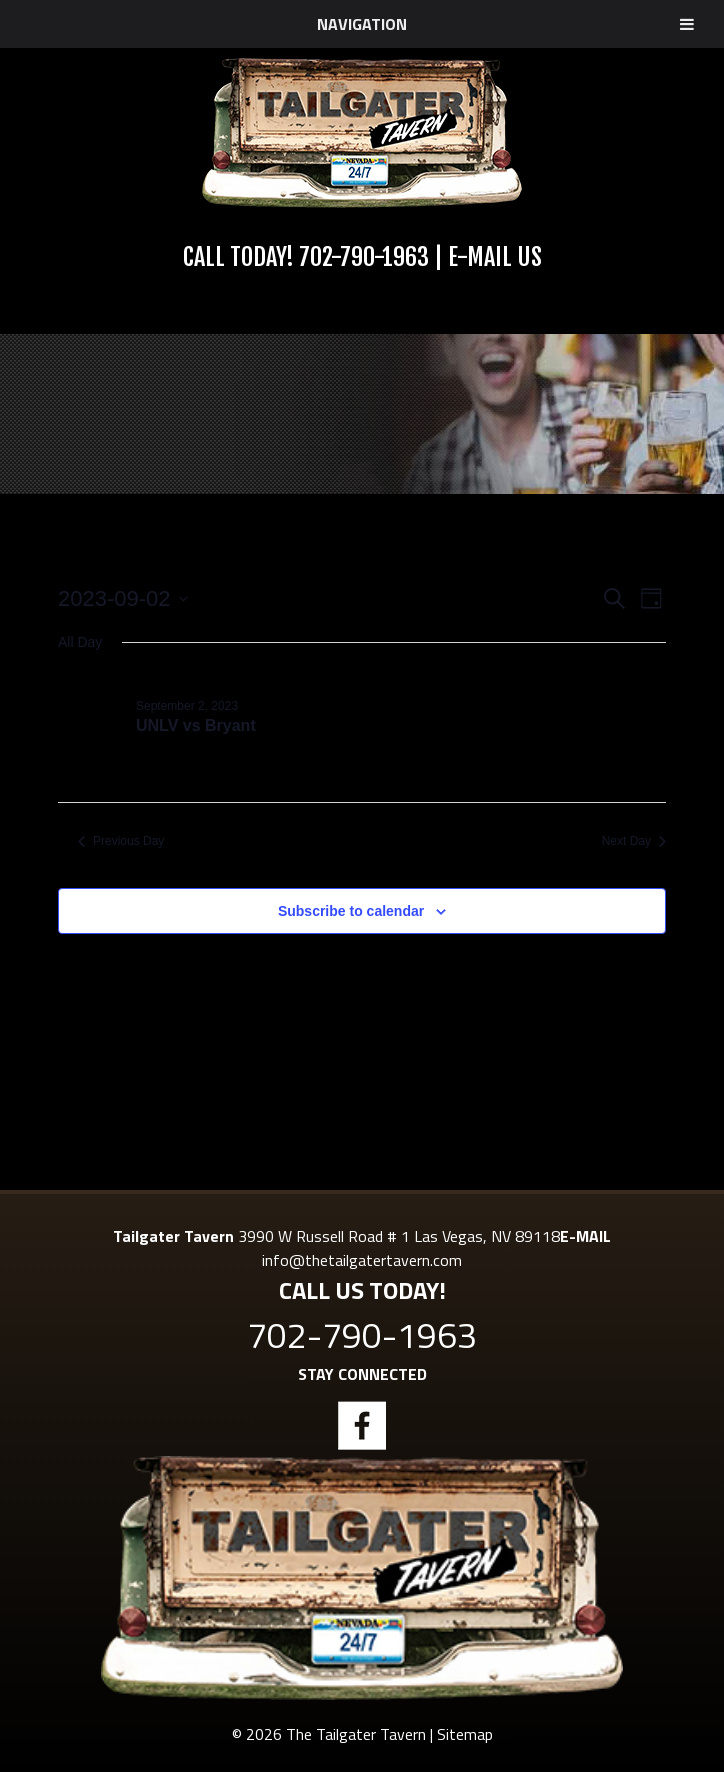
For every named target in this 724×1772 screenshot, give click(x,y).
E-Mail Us (495, 257)
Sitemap (465, 1734)
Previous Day (121, 841)
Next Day (634, 841)
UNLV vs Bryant (196, 725)
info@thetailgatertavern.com (362, 1260)
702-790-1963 (364, 257)
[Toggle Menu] (687, 24)
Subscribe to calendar (351, 911)
